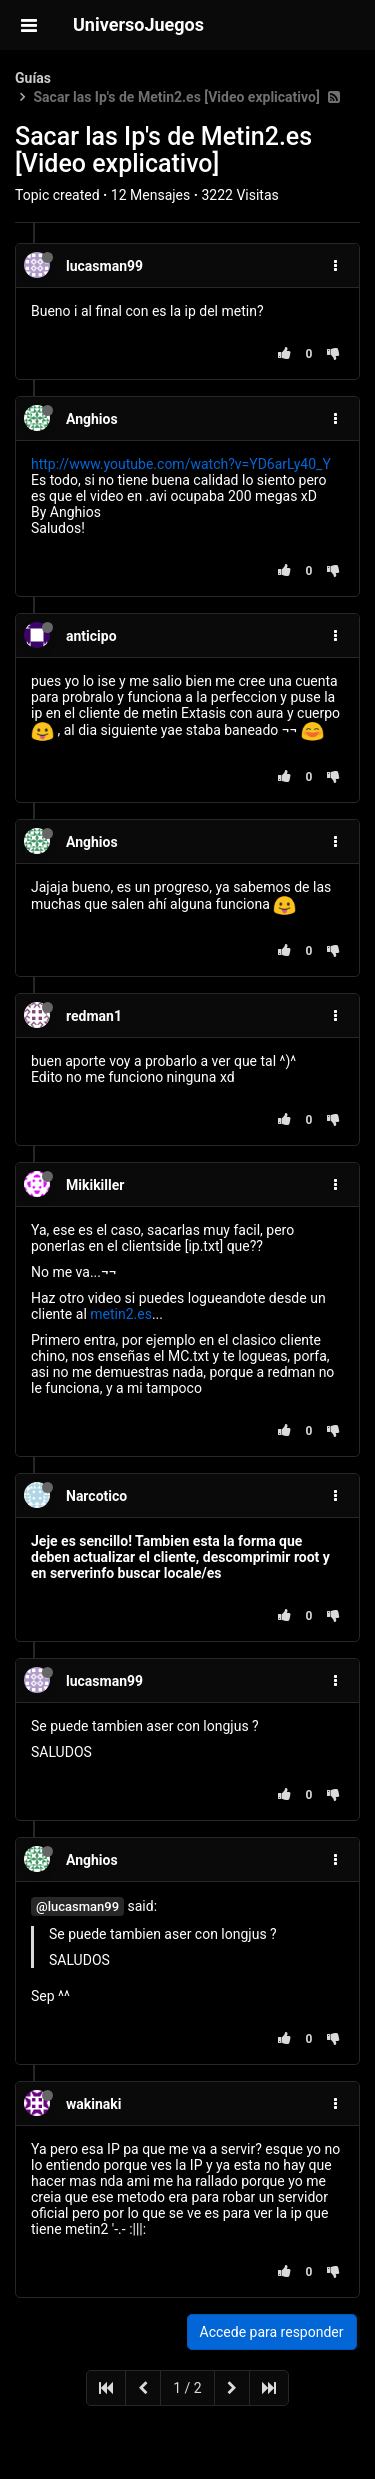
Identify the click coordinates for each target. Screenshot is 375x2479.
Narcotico (96, 1496)
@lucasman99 (77, 1906)
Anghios (92, 419)
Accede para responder (272, 2332)
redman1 (94, 1016)
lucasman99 (104, 266)
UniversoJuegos (138, 24)
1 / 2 (187, 2388)
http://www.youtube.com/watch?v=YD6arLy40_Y (181, 464)
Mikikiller (95, 1185)
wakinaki (93, 2104)
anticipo (91, 636)
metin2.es (121, 1314)
